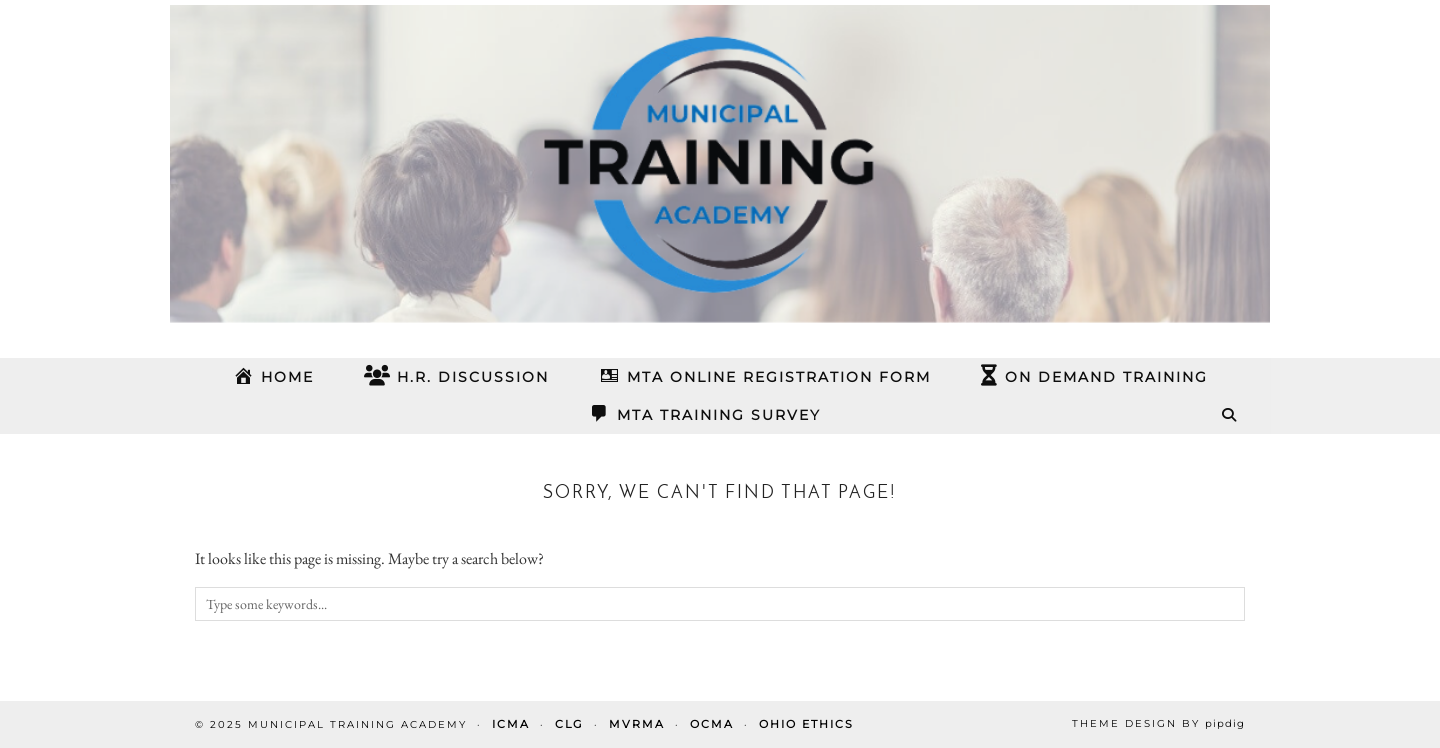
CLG (569, 724)
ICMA (511, 724)
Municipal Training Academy (357, 724)
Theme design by (1158, 723)
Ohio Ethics (806, 724)
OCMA (712, 724)
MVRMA (637, 724)
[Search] (1230, 415)
